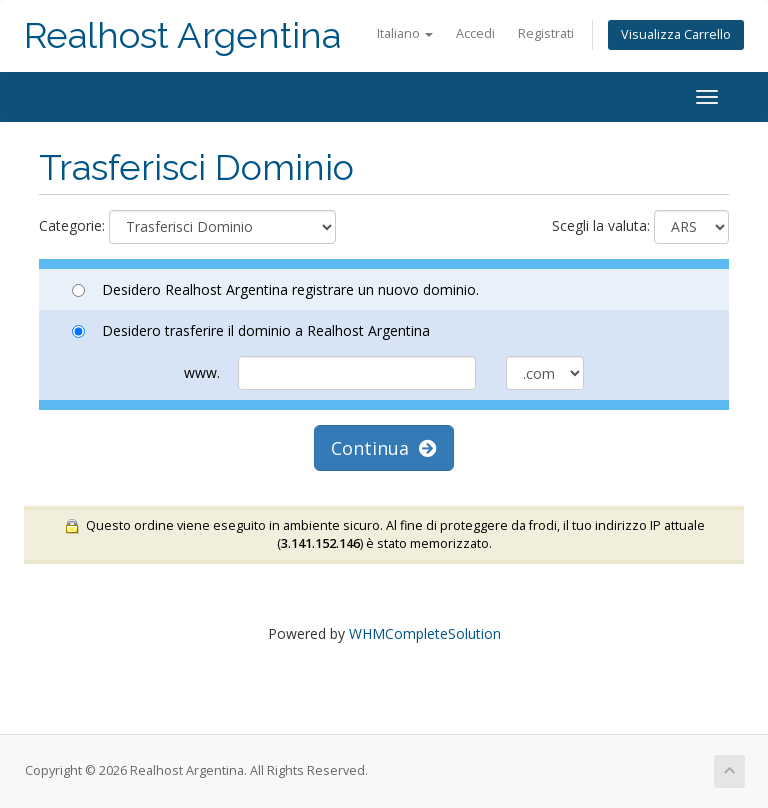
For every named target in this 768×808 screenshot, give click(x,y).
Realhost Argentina (182, 35)
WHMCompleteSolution (425, 633)
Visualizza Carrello (676, 34)
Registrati (546, 33)
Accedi (475, 33)
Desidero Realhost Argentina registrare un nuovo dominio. (275, 289)
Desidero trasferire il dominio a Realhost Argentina (251, 330)
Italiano (405, 33)
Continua (384, 448)
